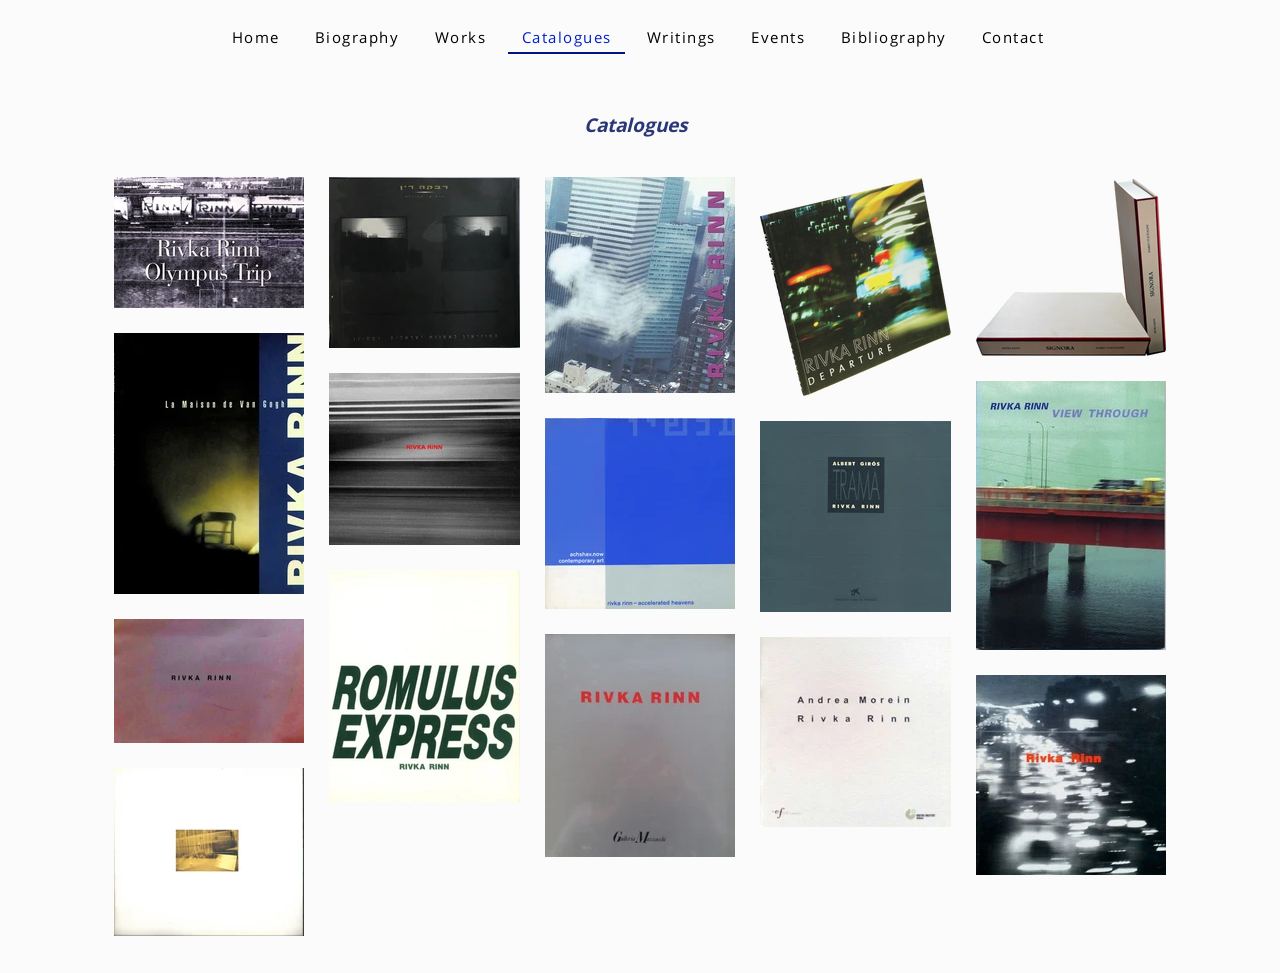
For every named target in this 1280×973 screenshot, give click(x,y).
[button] (460, 38)
